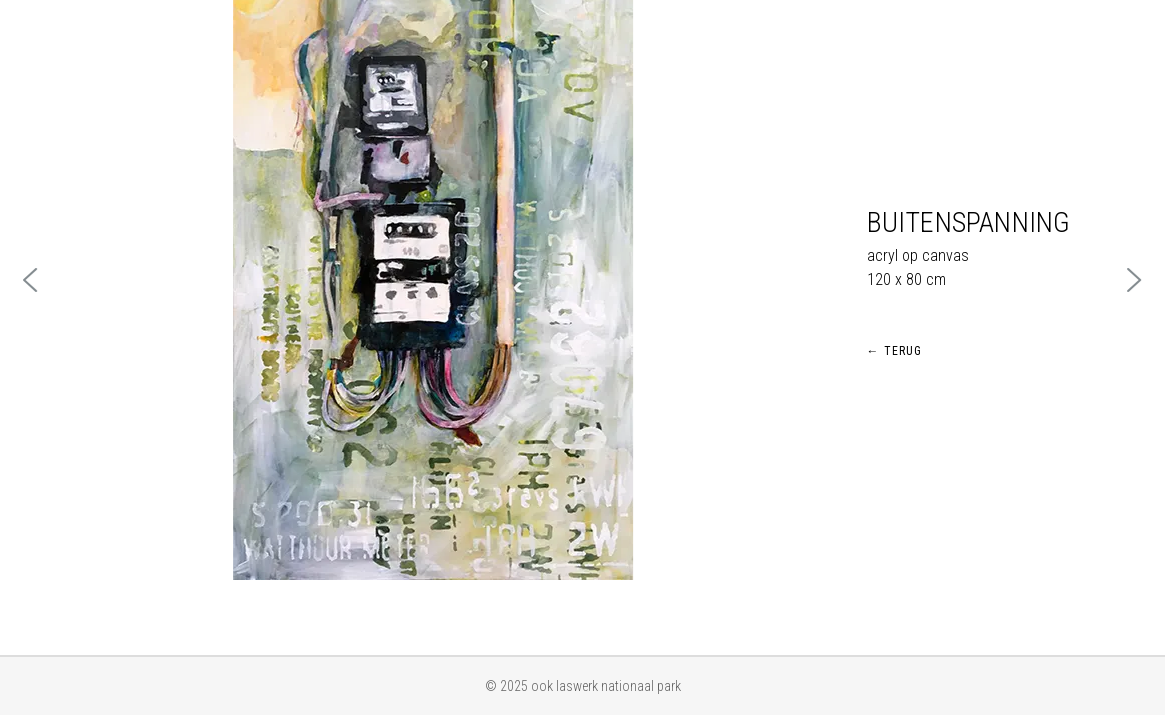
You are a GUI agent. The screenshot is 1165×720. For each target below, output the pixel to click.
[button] (31, 280)
